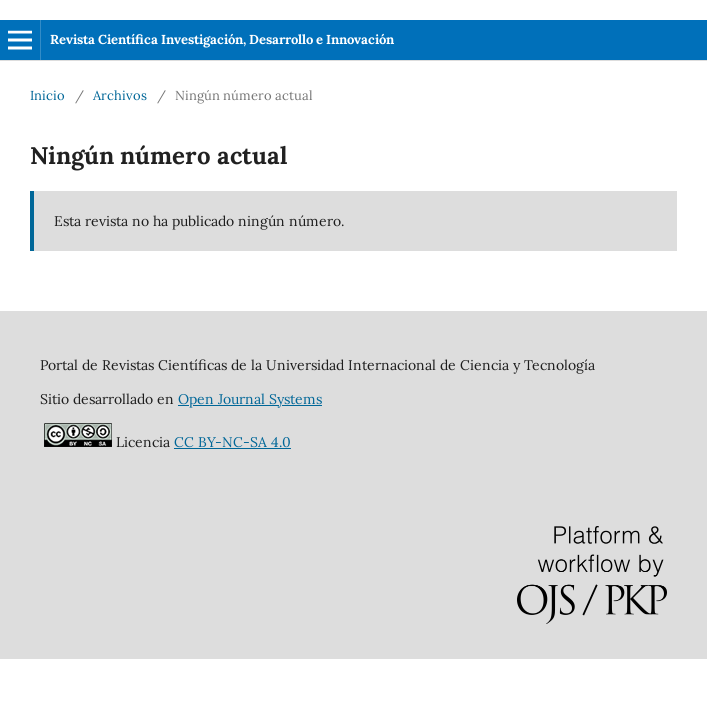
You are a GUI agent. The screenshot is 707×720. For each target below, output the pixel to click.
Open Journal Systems (250, 399)
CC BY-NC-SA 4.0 (232, 442)
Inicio (47, 95)
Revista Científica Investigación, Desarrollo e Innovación (222, 39)
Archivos (120, 95)
